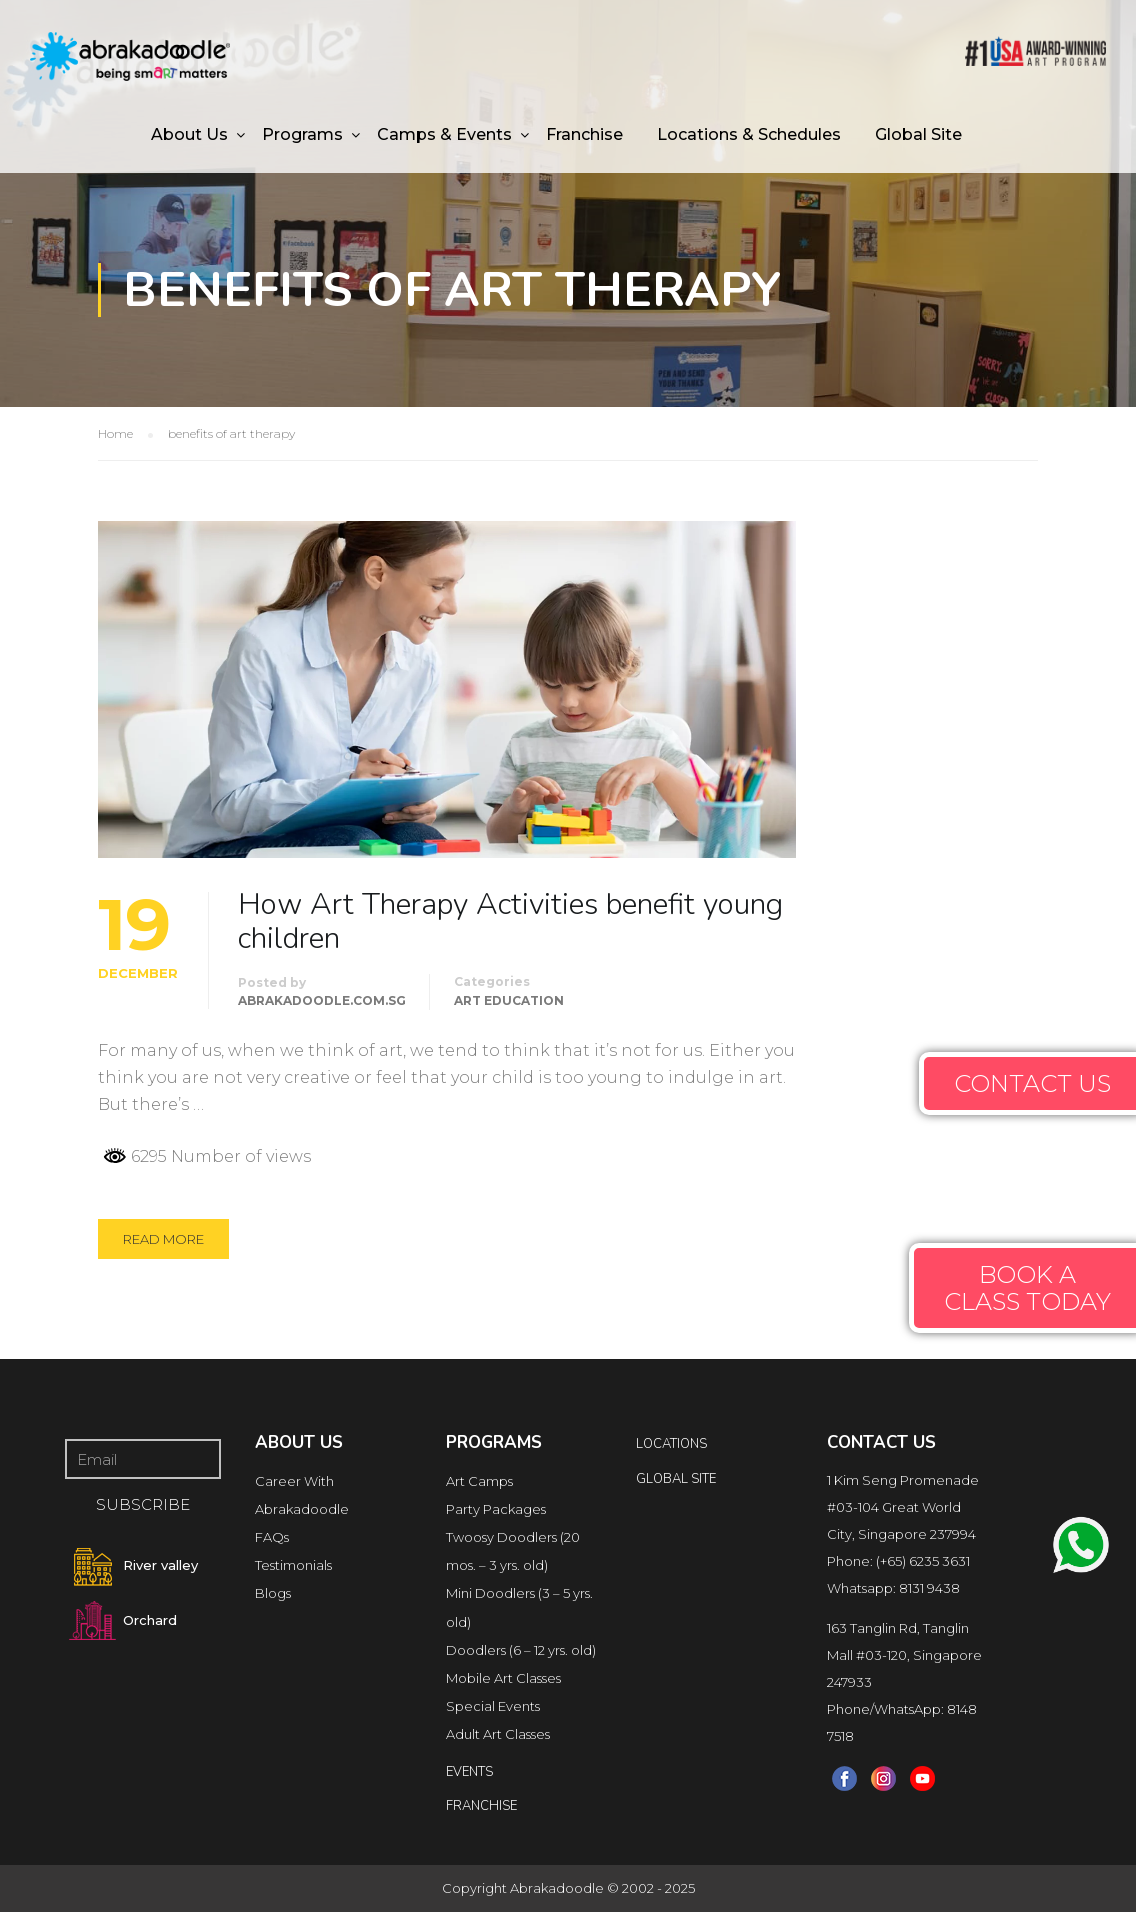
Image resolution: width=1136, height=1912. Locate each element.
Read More (163, 1239)
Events (469, 1772)
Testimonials (293, 1565)
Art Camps (479, 1481)
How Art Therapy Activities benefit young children (510, 922)
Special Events (493, 1706)
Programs (302, 134)
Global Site (918, 134)
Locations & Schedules (749, 134)
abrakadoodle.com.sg (322, 1000)
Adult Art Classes (498, 1734)
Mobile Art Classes (503, 1678)
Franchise (584, 134)
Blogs (273, 1593)
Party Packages (496, 1509)
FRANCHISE (481, 1806)
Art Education (509, 1000)
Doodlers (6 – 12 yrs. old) (521, 1650)
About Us (189, 134)
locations (671, 1444)
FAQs (272, 1537)
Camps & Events (444, 134)
